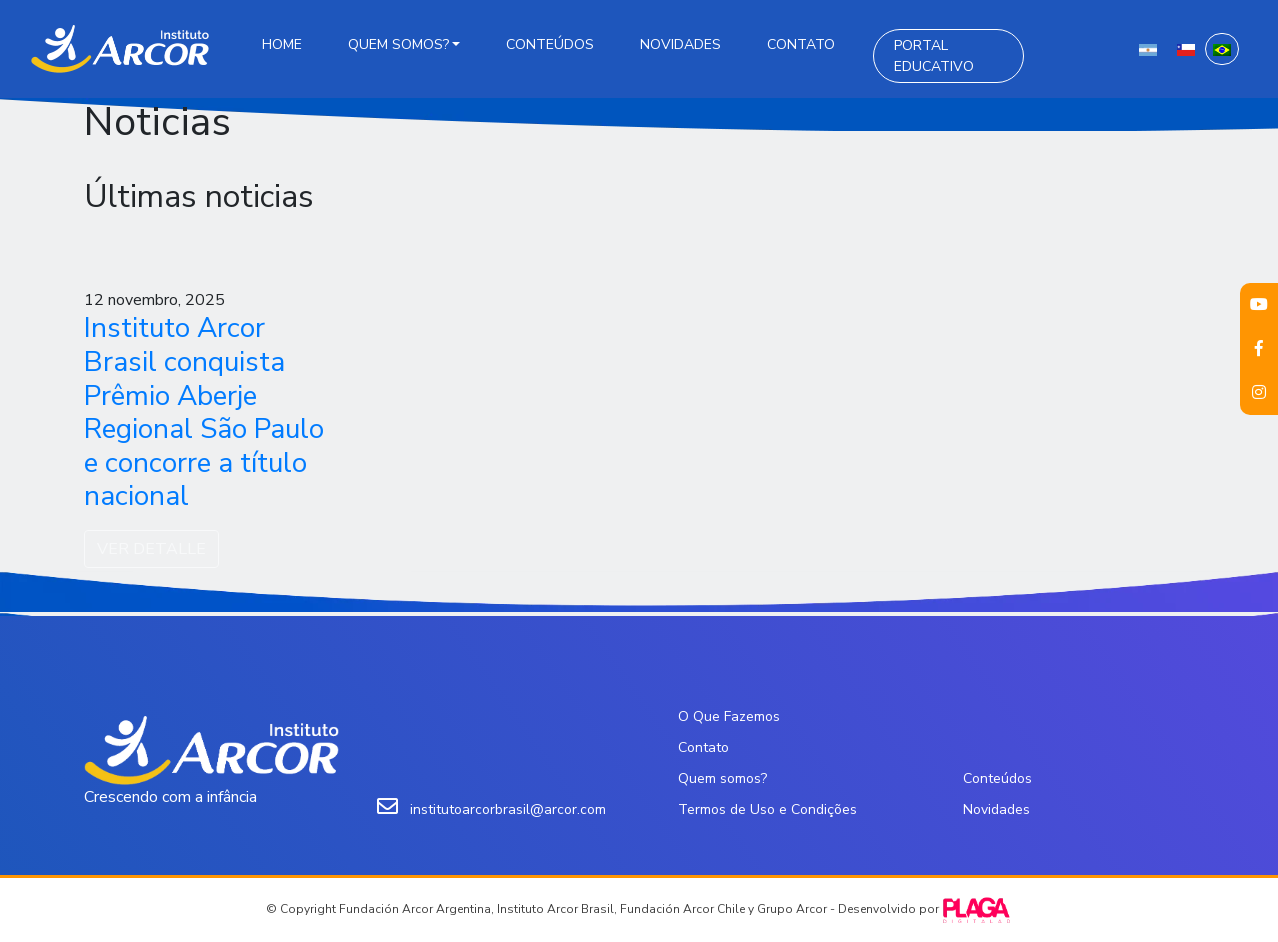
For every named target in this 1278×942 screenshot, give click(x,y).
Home (282, 44)
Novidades (680, 44)
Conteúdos (550, 44)
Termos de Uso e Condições (767, 809)
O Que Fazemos (729, 716)
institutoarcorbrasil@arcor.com (508, 809)
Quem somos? (398, 44)
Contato (801, 44)
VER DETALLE (151, 549)
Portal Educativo (934, 56)
